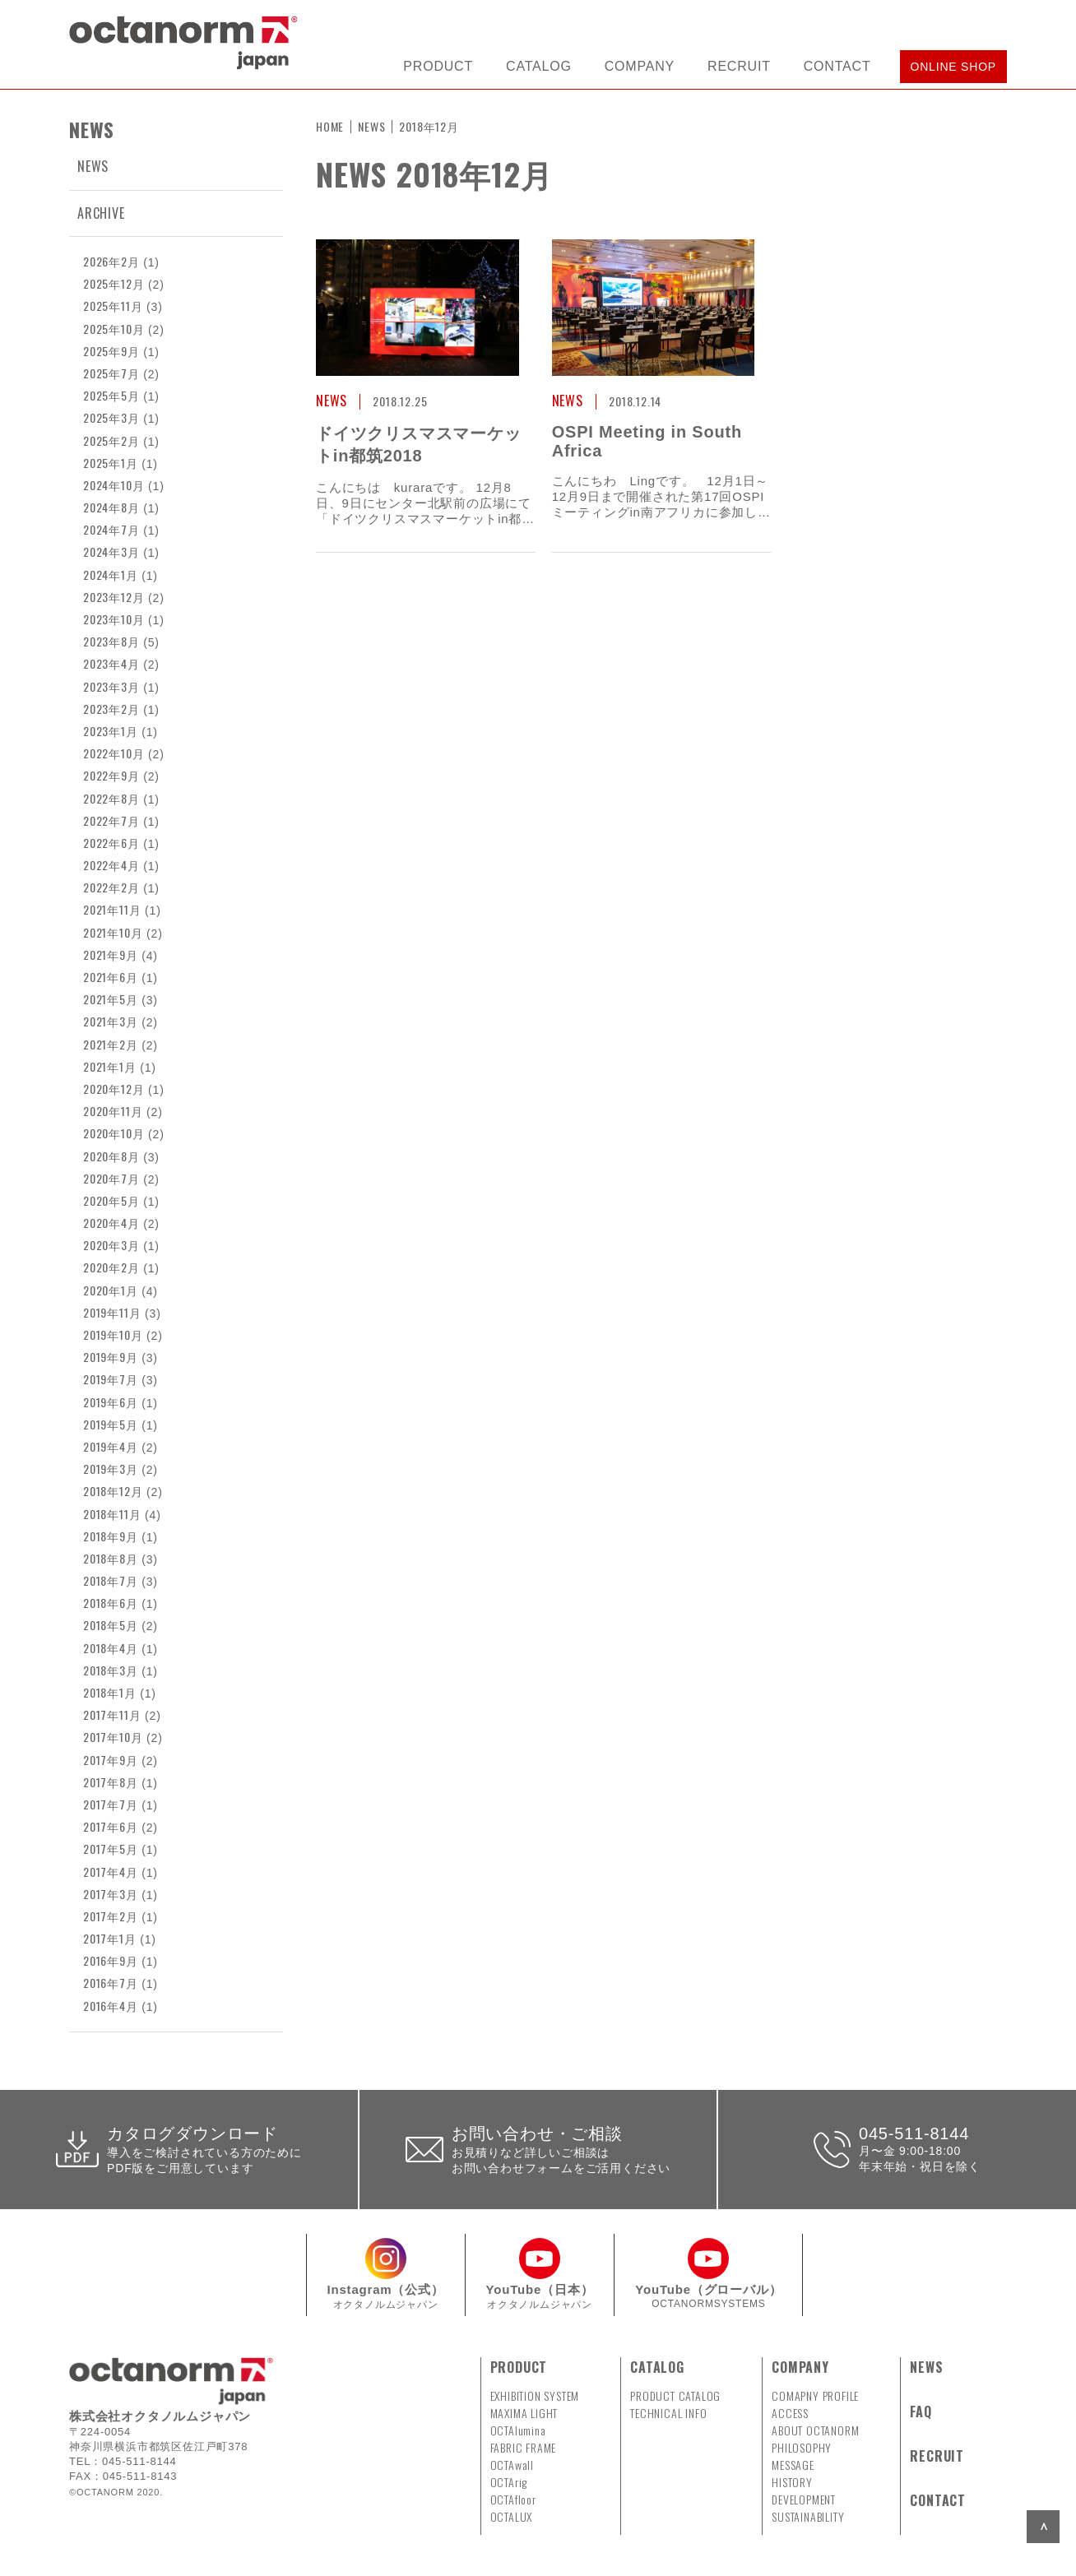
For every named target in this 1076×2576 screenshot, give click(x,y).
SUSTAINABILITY (808, 2516)
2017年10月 (112, 1736)
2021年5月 (110, 999)
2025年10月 (113, 328)
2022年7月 (111, 820)
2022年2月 (111, 887)
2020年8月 (111, 1156)
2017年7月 (110, 1804)
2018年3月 (110, 1670)
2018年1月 (110, 1692)
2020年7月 (111, 1178)
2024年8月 (111, 507)
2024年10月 (113, 484)
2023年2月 (111, 708)
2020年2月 (111, 1267)
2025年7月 (111, 373)
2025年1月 (110, 462)
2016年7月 (110, 1982)
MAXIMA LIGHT (524, 2412)
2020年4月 (111, 1222)
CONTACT (837, 66)
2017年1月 (110, 1938)
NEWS (93, 166)
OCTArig (509, 2481)
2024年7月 (111, 529)
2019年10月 (112, 1334)
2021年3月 (110, 1021)
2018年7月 (110, 1580)
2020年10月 (113, 1133)
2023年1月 (110, 730)
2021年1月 (110, 1066)
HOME (330, 126)
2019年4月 (110, 1446)
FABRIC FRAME (523, 2447)
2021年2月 (110, 1044)
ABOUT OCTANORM (815, 2430)
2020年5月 (111, 1200)
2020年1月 (110, 1290)
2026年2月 (111, 261)
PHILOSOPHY (802, 2447)
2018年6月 (110, 1602)
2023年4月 (111, 663)
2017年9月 (110, 1759)
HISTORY (792, 2481)
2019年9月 (110, 1356)
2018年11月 (112, 1513)
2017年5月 (110, 1848)
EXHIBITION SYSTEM (535, 2395)
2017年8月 (110, 1782)
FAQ (920, 2411)
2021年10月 (112, 932)
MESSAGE (793, 2464)
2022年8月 (111, 798)
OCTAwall (512, 2464)
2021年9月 (110, 954)
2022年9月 (111, 775)
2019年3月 (110, 1468)
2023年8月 (111, 641)
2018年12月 (112, 1490)
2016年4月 (110, 2005)
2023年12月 (113, 596)
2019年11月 (112, 1312)
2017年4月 (110, 1871)
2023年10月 (113, 619)
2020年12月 (113, 1088)
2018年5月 (110, 1624)
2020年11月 (112, 1110)
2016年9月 (110, 1960)
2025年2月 (111, 440)
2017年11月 (112, 1714)
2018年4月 (110, 1647)
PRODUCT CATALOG (675, 2395)
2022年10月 (113, 753)
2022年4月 (111, 864)
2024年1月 (110, 574)
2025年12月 (113, 283)
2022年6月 (111, 842)
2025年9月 (111, 350)
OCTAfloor (513, 2499)
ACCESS (790, 2412)
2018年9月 (110, 1536)
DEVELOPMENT (804, 2499)
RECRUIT (739, 66)
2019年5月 (110, 1424)
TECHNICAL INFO (668, 2412)
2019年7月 (110, 1379)
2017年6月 (110, 1826)
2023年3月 (111, 686)
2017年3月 (110, 1893)
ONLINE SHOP (954, 66)
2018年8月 (110, 1558)
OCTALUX (511, 2516)
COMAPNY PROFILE (815, 2395)
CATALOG (539, 66)
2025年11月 (112, 305)
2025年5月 (111, 395)
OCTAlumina (518, 2430)
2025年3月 (111, 417)
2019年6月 (110, 1402)
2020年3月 (111, 1244)
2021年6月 (110, 976)
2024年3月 (111, 551)
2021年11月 (112, 909)
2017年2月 (110, 1916)
